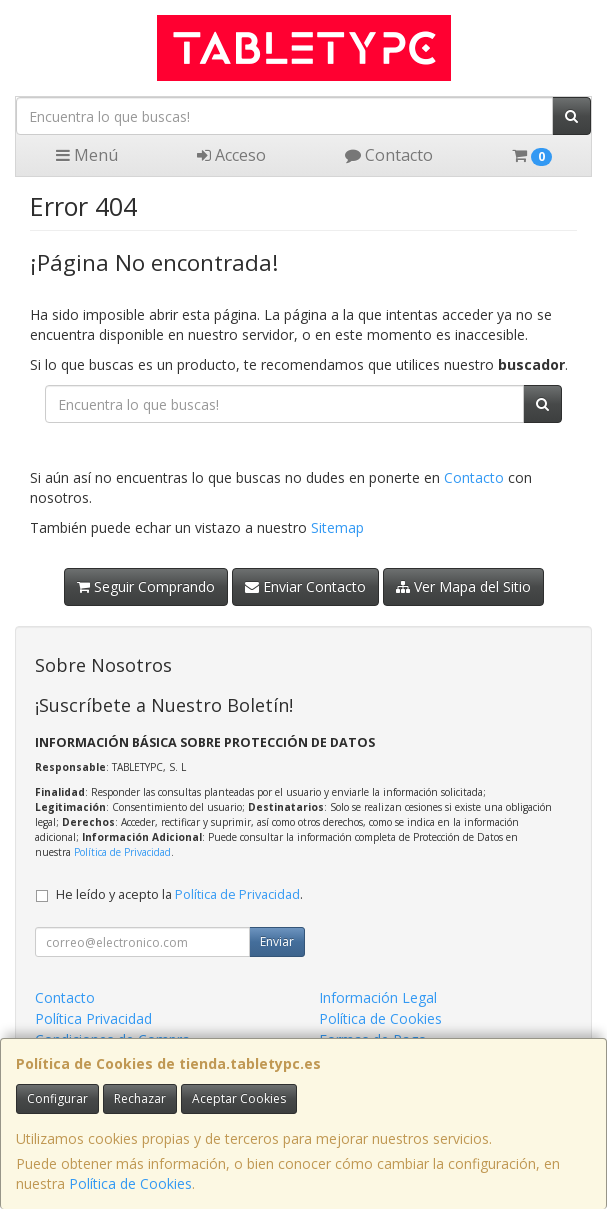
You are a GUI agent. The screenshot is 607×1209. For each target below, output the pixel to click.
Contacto (389, 155)
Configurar (57, 1098)
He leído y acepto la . (179, 894)
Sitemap (337, 527)
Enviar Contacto (305, 586)
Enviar (277, 941)
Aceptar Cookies (239, 1098)
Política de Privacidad (122, 852)
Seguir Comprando (146, 586)
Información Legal (378, 997)
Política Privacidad (93, 1018)
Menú (87, 155)
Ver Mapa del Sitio (463, 586)
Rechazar (140, 1098)
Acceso (231, 155)
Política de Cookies (130, 1183)
